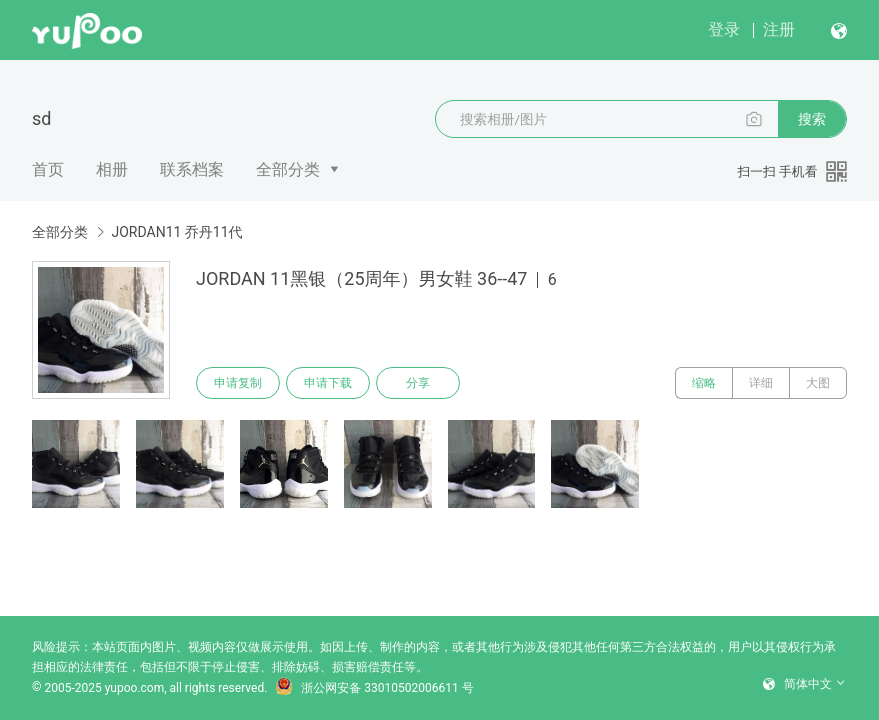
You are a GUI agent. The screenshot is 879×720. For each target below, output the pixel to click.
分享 (418, 383)
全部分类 (288, 169)
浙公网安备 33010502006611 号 (374, 688)
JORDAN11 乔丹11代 (176, 232)
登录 (724, 29)
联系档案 (192, 169)
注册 (779, 29)
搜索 (812, 119)
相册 (112, 169)
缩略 (704, 383)
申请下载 (328, 383)
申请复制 (238, 383)
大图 (818, 383)
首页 (48, 169)
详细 (761, 383)
